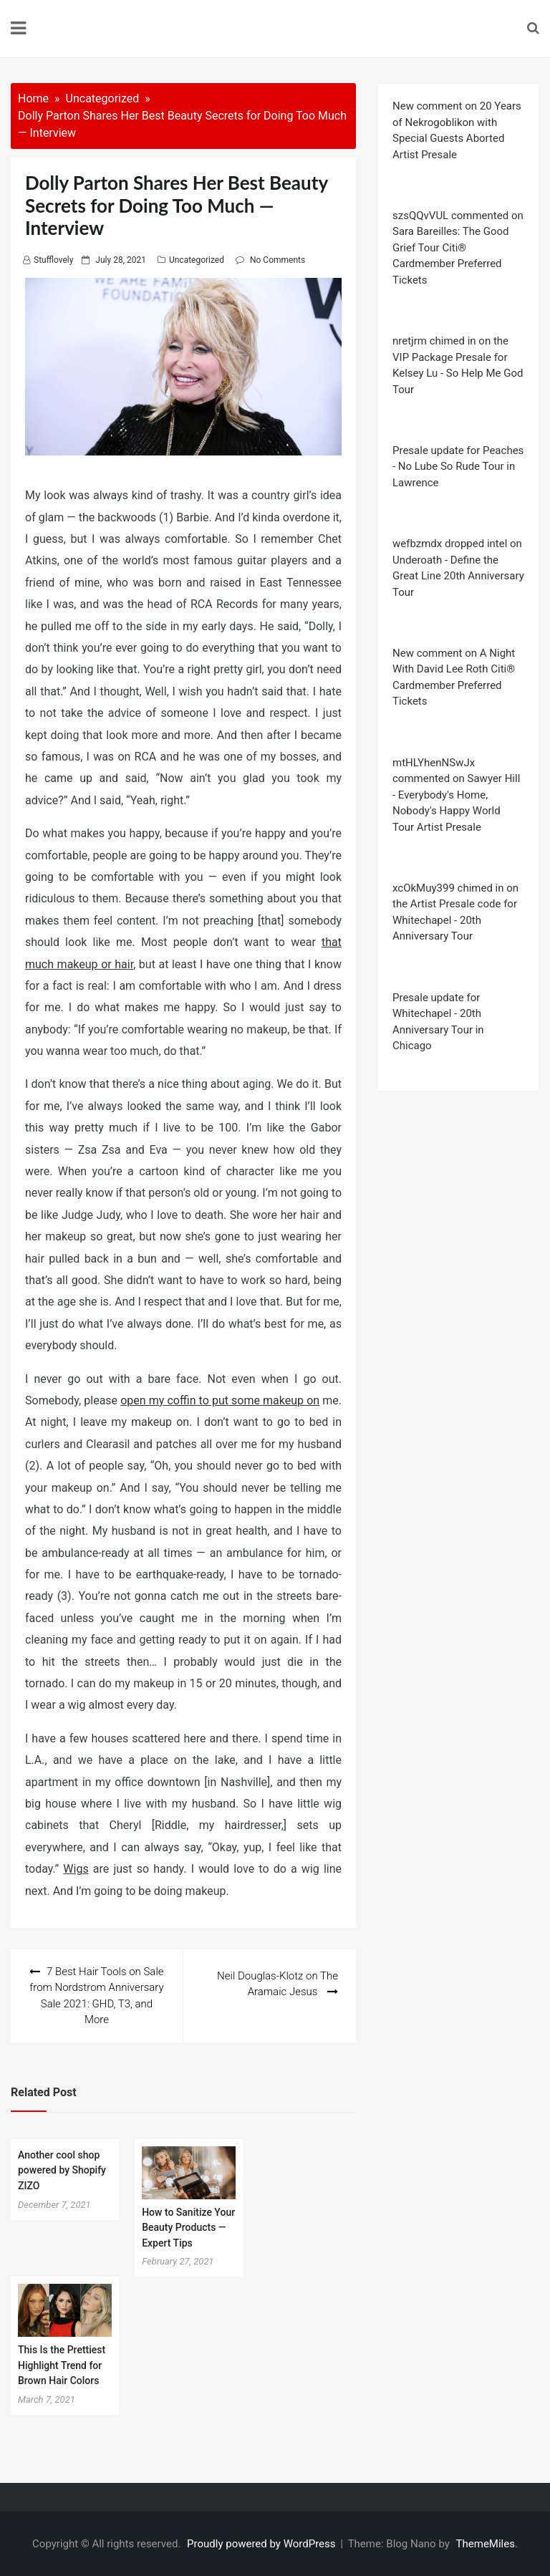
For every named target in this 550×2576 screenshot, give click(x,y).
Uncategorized (196, 260)
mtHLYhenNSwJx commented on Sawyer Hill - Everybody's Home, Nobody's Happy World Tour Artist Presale (456, 795)
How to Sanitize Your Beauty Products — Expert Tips (188, 2227)
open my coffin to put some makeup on (219, 1400)
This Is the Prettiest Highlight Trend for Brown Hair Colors (61, 2365)
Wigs (75, 1869)
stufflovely (53, 260)
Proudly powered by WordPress (262, 2543)
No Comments (277, 260)
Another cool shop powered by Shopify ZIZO (62, 2170)
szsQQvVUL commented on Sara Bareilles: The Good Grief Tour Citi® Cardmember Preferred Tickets (458, 247)
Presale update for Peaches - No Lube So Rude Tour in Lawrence (458, 466)
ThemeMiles (485, 2543)
